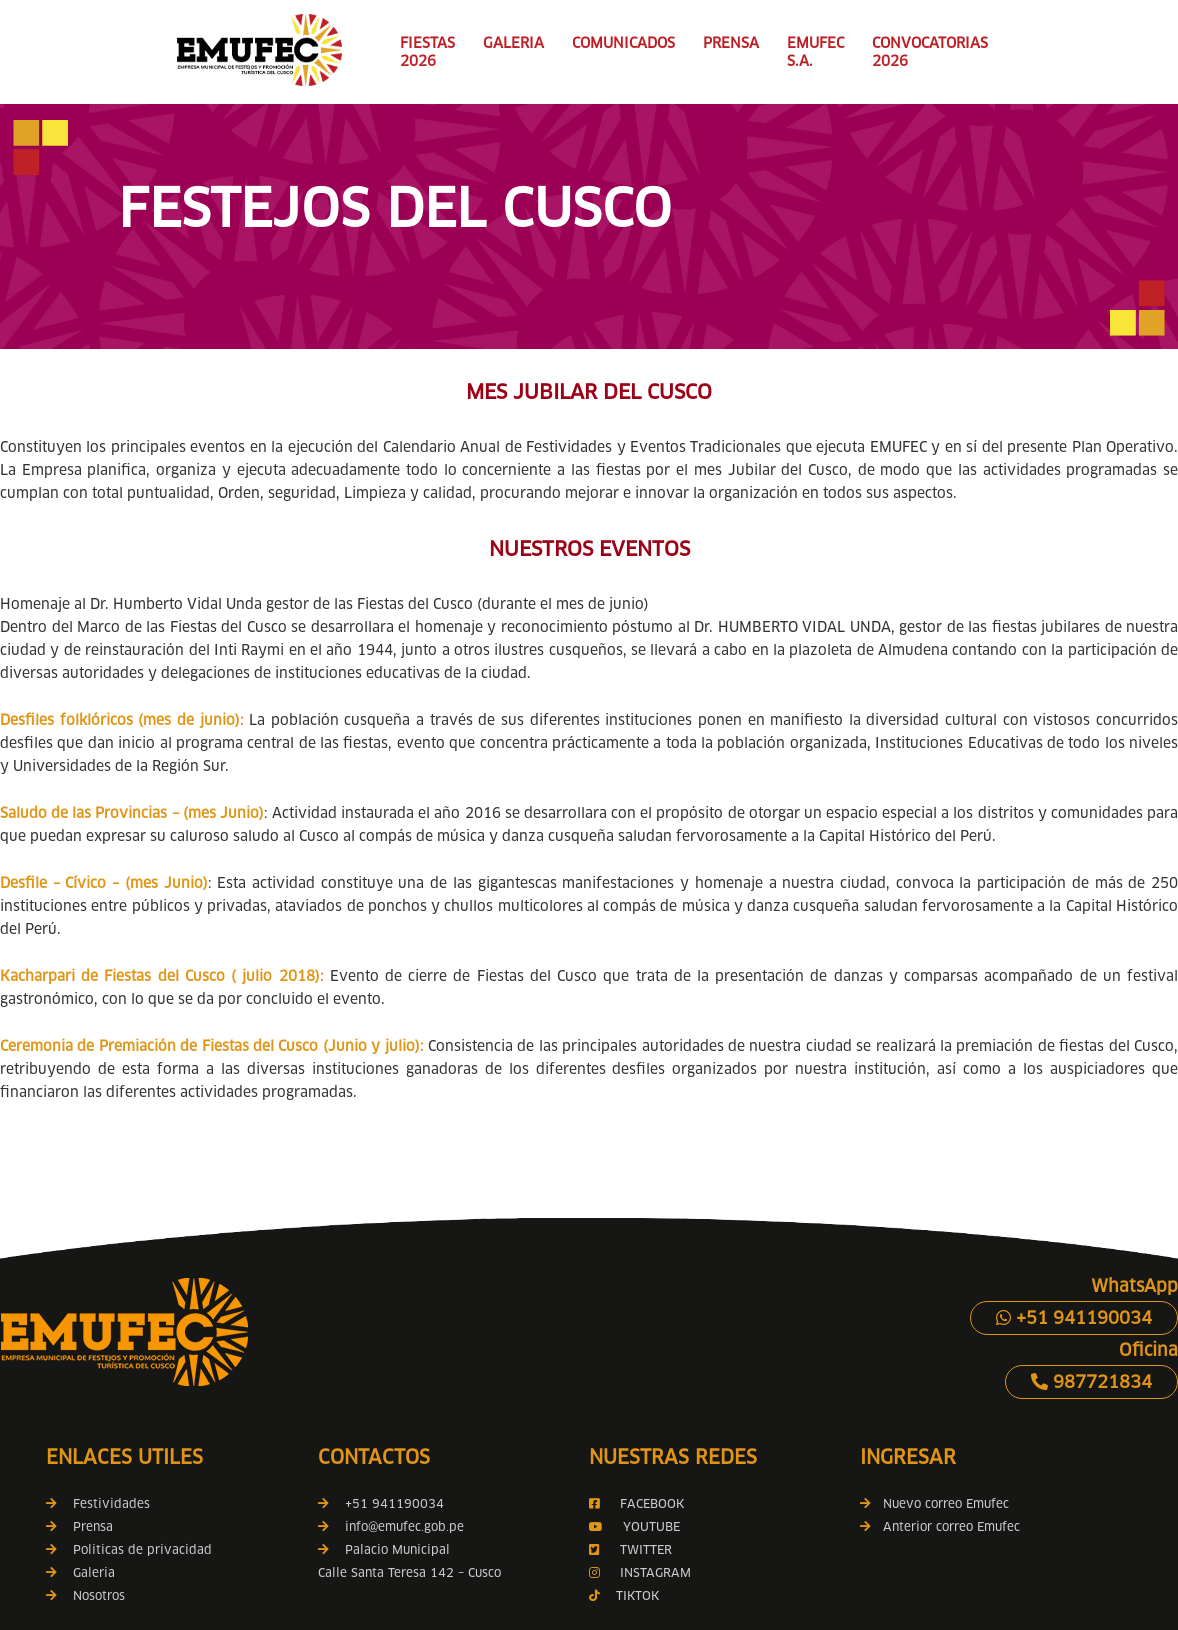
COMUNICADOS (623, 43)
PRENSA (731, 43)
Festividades (111, 1503)
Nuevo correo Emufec (934, 1503)
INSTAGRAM (653, 1572)
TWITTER (646, 1549)
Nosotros (99, 1595)
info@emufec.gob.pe (404, 1526)
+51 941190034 (1074, 1318)
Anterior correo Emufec (940, 1526)
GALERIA (513, 43)
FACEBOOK (652, 1503)
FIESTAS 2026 (427, 52)
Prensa (93, 1526)
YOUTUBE (651, 1526)
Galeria (94, 1572)
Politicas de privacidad (142, 1549)
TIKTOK (637, 1595)
